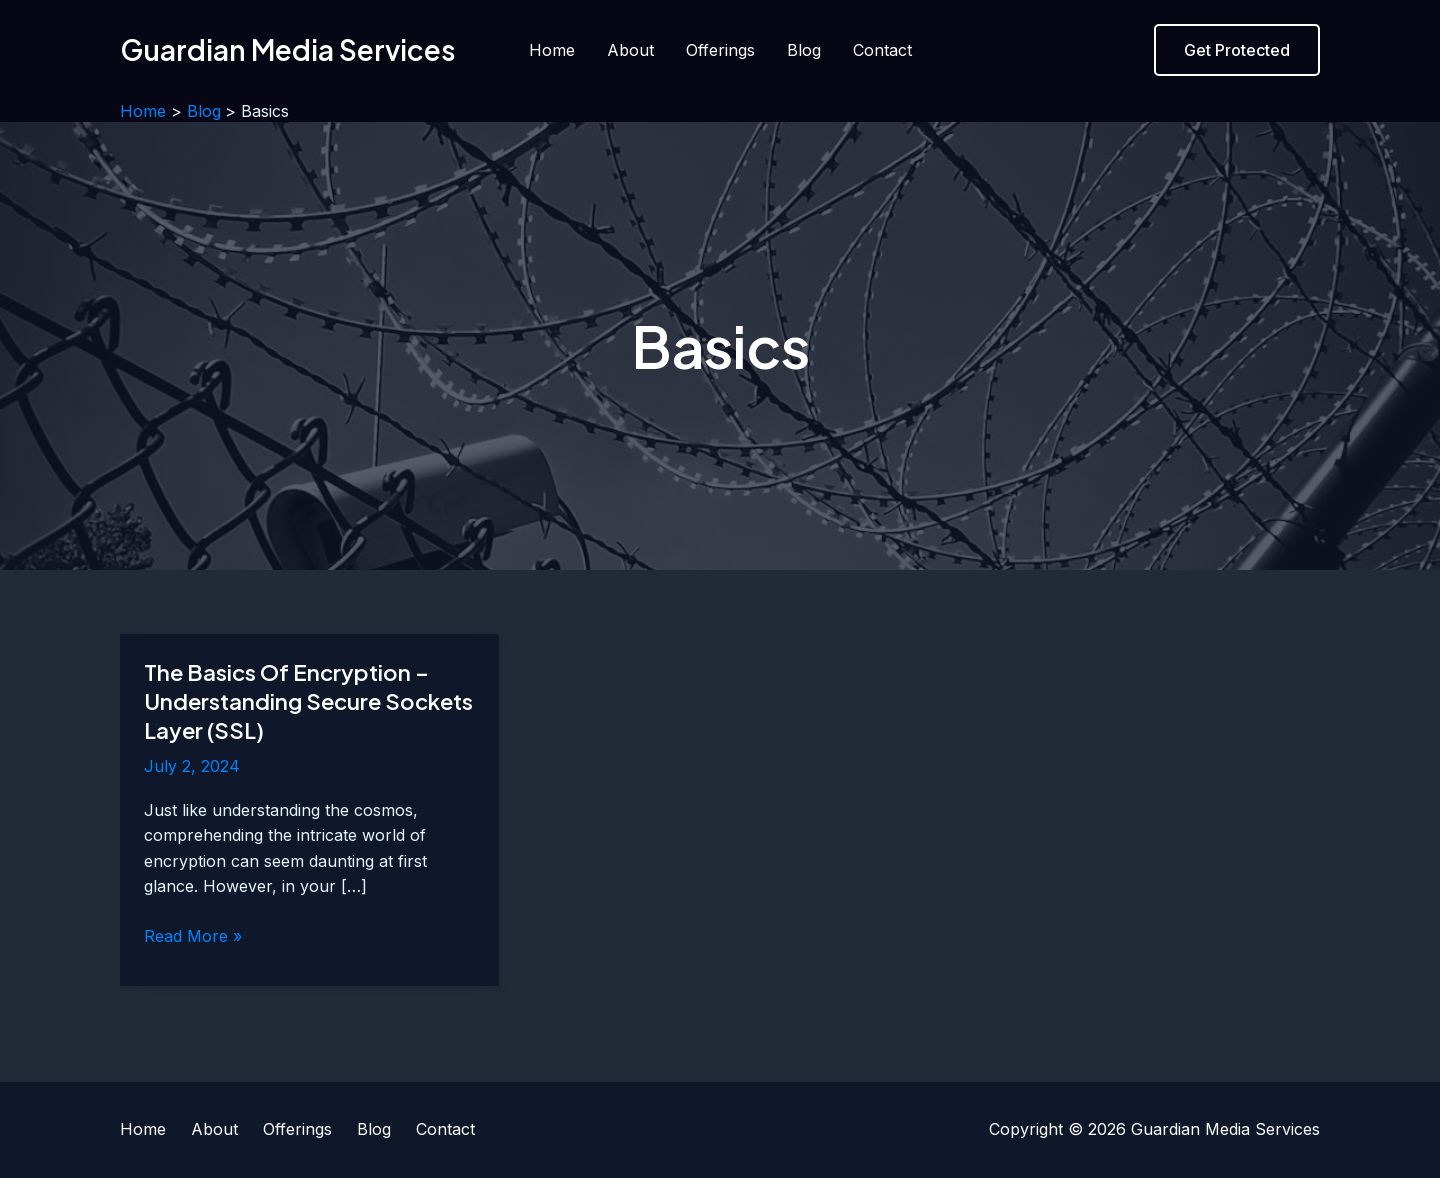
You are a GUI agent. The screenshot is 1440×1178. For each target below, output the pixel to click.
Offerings (720, 50)
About (630, 50)
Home (552, 50)
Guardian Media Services (288, 49)
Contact (882, 50)
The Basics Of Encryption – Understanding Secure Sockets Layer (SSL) (308, 700)
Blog (804, 50)
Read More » (193, 937)
